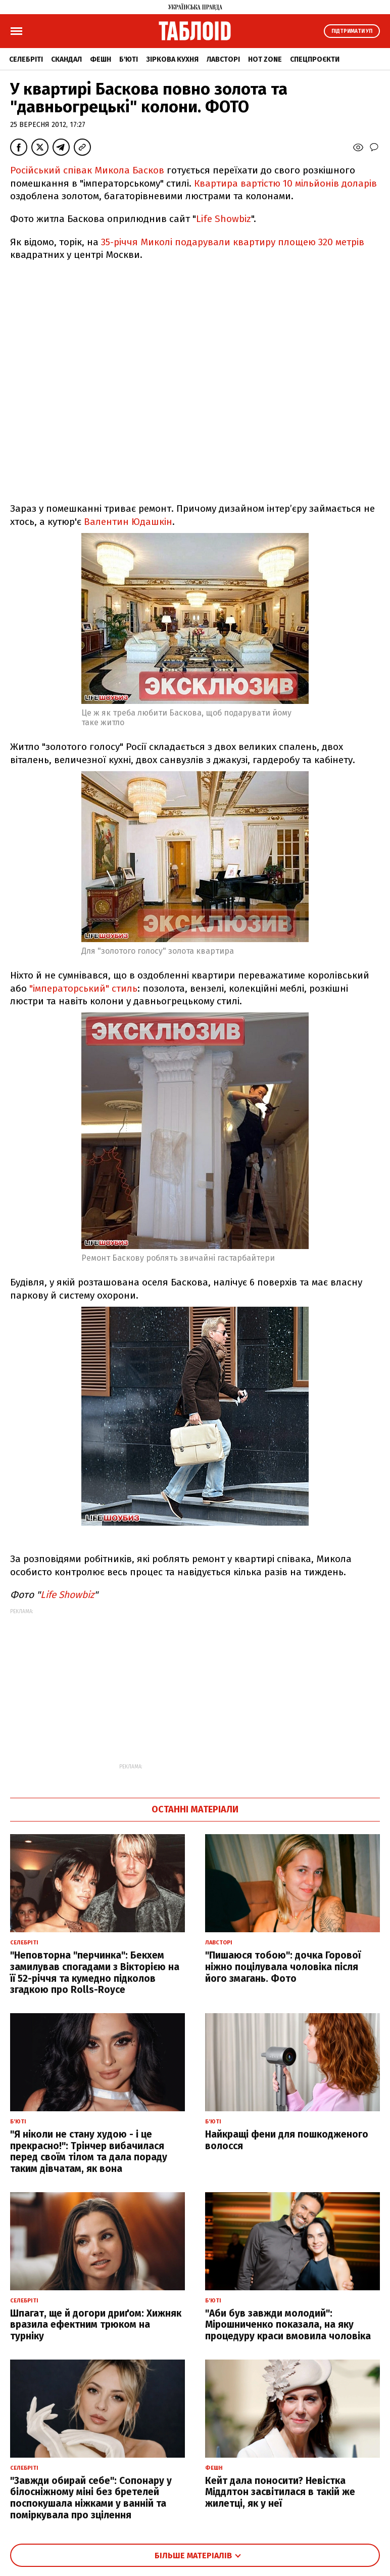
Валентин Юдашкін (128, 521)
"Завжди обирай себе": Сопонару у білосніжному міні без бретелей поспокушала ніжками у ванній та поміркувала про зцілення (91, 2498)
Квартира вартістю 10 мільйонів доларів (285, 183)
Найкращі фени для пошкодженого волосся (286, 2140)
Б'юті (128, 59)
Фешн (100, 59)
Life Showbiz (223, 219)
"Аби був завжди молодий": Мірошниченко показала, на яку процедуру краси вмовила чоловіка (288, 2324)
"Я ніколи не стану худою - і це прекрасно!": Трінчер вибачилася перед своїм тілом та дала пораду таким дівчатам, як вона (88, 2151)
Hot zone (265, 59)
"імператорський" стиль (83, 988)
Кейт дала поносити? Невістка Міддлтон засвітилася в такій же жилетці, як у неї (280, 2492)
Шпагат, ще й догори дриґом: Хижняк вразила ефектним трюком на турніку (95, 2324)
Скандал (66, 59)
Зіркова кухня (172, 59)
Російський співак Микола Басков (87, 170)
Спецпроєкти (314, 59)
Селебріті (26, 59)
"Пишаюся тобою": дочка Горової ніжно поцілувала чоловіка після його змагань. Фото (283, 1966)
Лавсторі (223, 59)
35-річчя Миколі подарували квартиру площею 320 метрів (232, 242)
